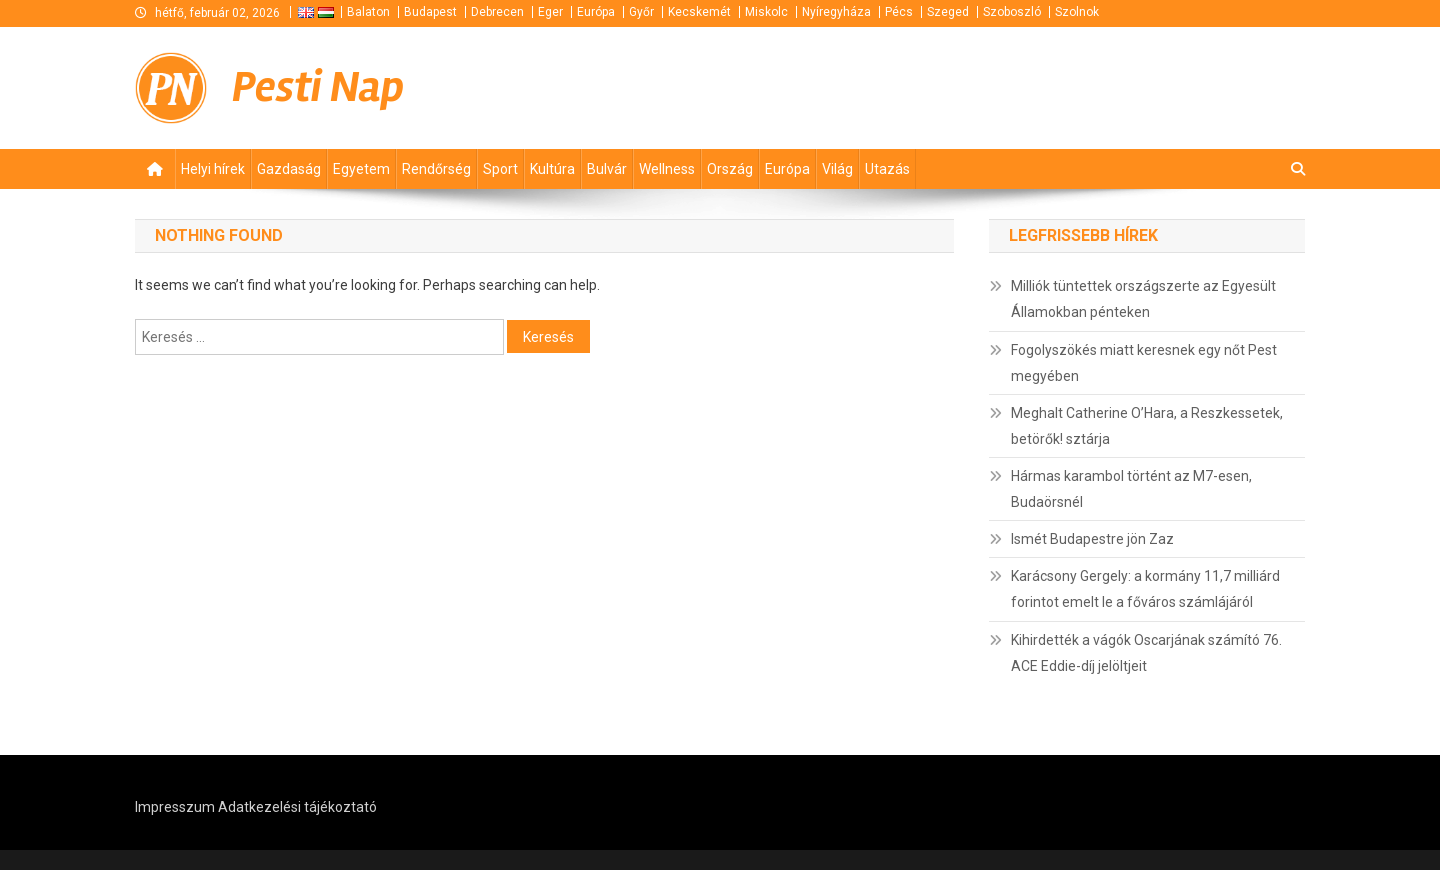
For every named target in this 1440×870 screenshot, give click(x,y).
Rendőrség (436, 169)
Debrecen (497, 12)
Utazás (887, 169)
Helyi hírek (213, 169)
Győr (641, 12)
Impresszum (175, 807)
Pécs (899, 12)
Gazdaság (289, 169)
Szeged (948, 12)
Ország (730, 169)
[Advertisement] (1065, 88)
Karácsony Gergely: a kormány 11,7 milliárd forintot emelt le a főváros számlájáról (1145, 589)
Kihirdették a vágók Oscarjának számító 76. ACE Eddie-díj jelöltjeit (1146, 653)
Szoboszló (1012, 12)
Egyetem (361, 169)
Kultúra (552, 169)
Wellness (667, 169)
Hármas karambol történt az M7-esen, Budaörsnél (1131, 489)
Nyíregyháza (836, 12)
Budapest (430, 12)
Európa (596, 12)
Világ (837, 169)
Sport (500, 169)
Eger (550, 12)
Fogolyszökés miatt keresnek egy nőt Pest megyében (1144, 363)
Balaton (368, 12)
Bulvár (607, 169)
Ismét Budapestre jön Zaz (1092, 539)
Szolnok (1077, 12)
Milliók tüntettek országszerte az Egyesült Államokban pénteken (1143, 299)
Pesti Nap (318, 87)
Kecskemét (699, 12)
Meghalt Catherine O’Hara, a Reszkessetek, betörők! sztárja (1147, 426)
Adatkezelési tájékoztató (297, 807)
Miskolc (766, 12)
